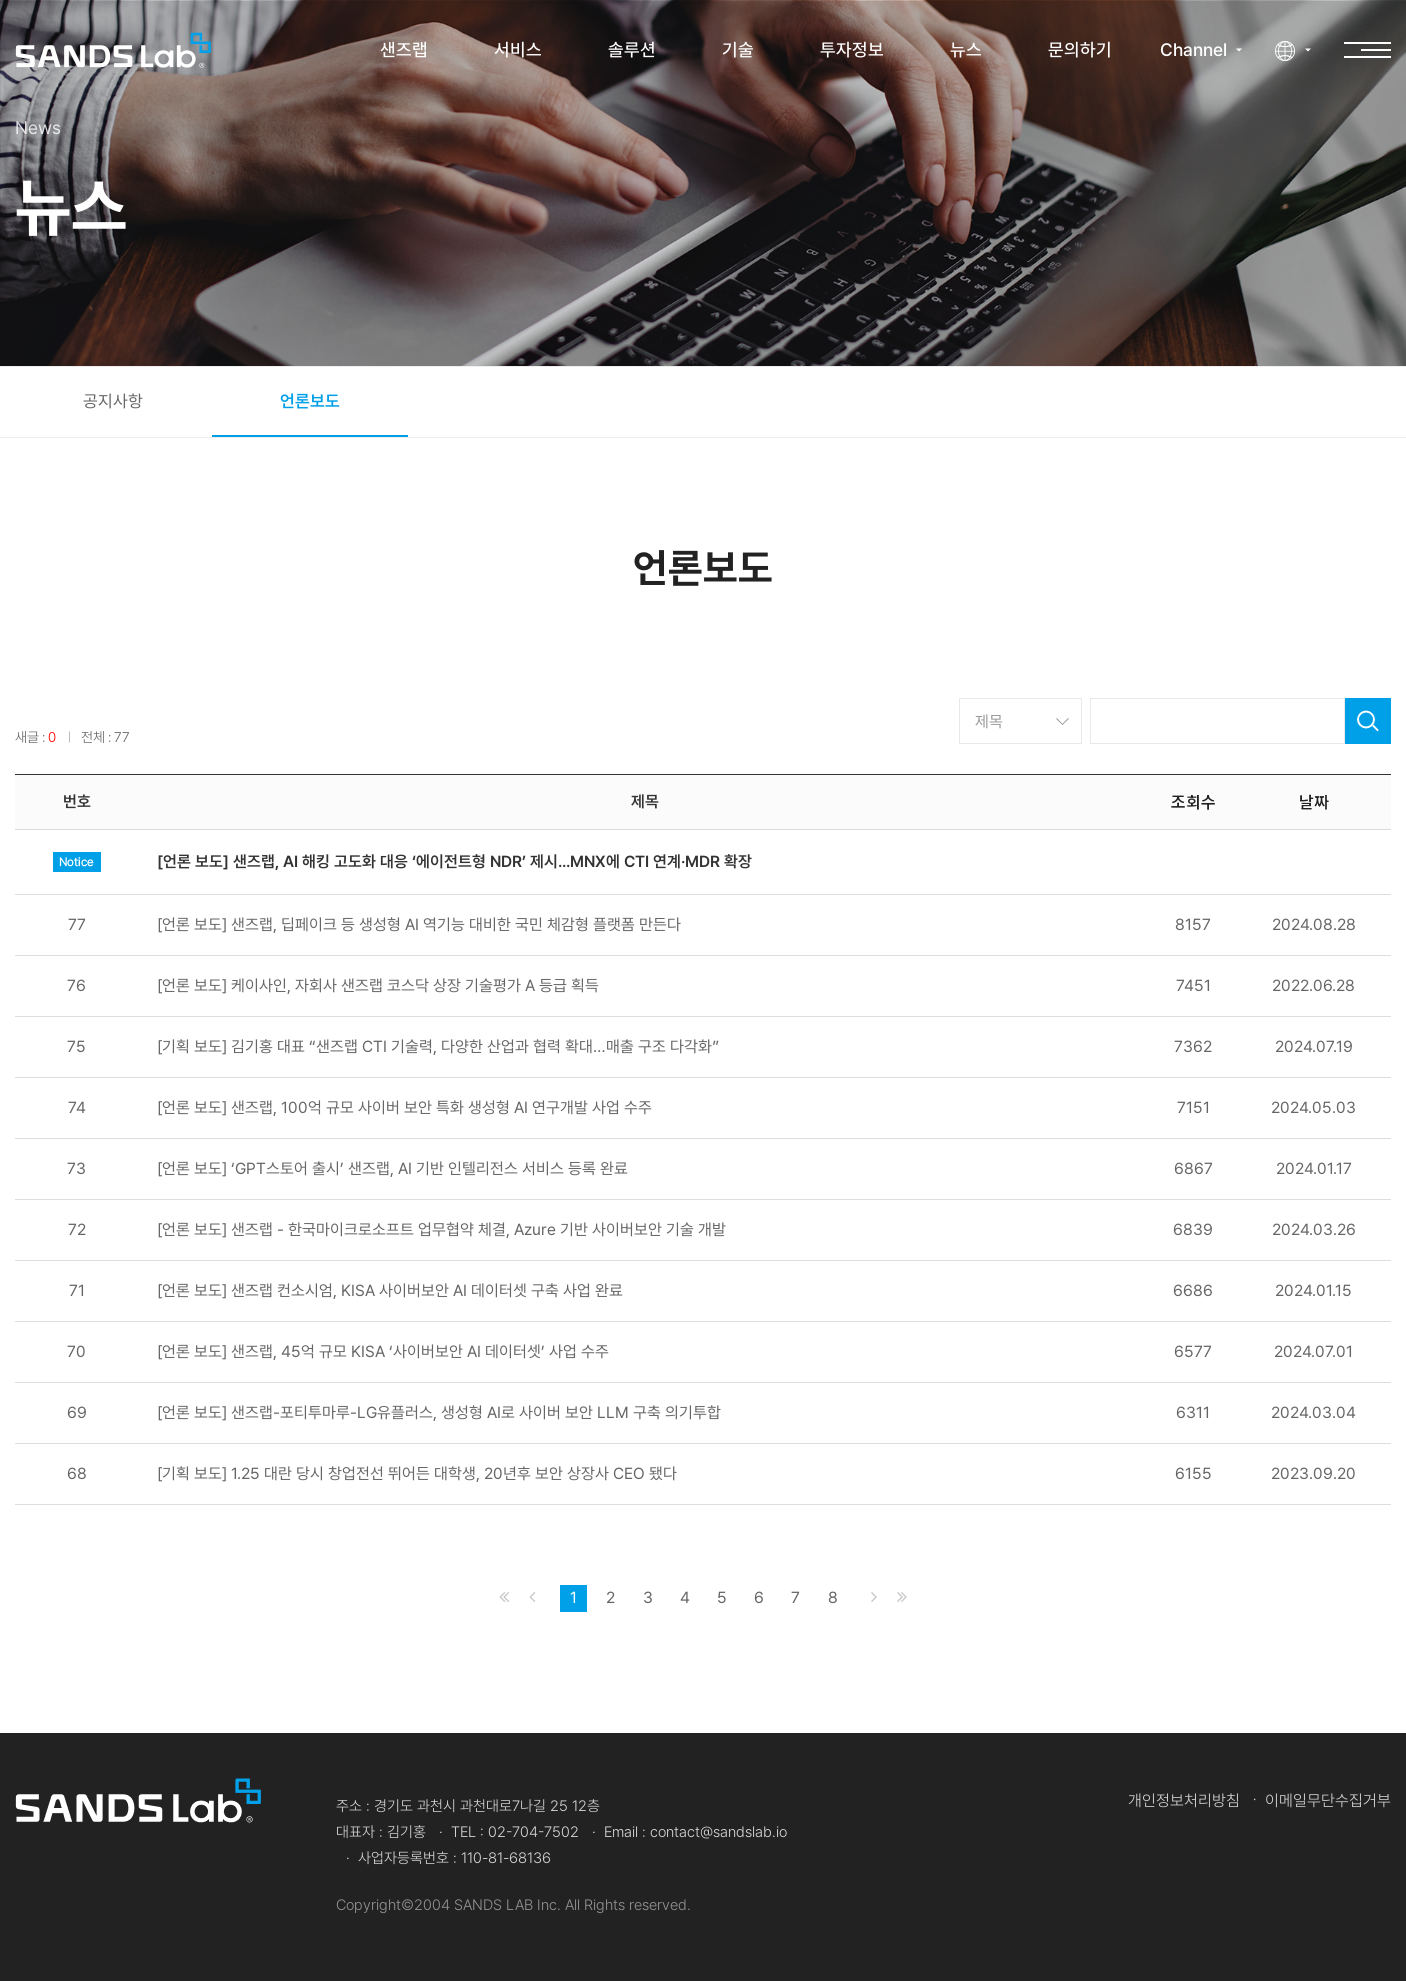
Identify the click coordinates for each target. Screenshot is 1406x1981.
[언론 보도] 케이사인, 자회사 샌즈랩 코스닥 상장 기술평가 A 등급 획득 (378, 986)
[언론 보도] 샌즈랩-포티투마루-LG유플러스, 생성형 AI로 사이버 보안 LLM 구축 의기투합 (439, 1413)
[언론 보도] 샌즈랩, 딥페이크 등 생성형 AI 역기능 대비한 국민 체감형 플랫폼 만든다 (419, 925)
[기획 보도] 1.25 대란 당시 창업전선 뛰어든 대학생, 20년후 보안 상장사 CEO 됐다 (417, 1474)
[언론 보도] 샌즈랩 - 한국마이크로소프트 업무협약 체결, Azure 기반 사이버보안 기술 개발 (441, 1230)
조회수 (1193, 801)
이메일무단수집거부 (1328, 1800)
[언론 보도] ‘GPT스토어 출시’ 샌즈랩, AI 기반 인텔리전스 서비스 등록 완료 (392, 1169)
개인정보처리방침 (1184, 1800)
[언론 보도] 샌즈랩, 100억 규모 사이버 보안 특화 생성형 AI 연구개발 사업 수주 (404, 1108)
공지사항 (113, 401)
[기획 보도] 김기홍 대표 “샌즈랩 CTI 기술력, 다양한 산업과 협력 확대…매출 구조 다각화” (438, 1047)
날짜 (1314, 801)
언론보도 (310, 401)
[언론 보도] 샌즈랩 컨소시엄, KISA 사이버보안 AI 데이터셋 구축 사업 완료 (390, 1291)
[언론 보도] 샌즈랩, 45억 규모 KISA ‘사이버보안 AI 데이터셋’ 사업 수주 (383, 1352)
